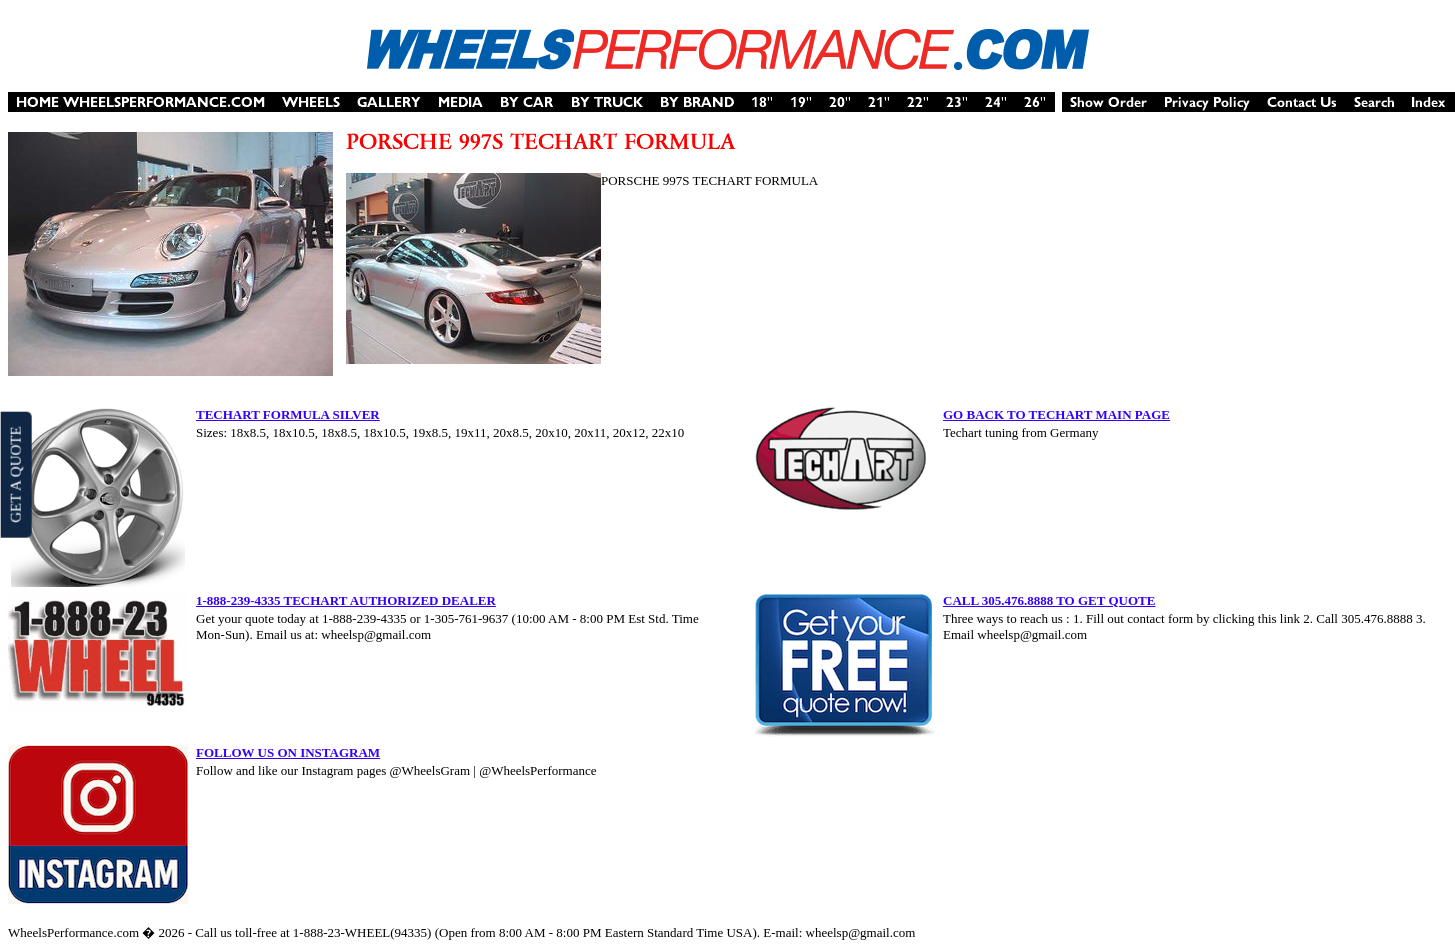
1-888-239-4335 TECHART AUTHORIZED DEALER (346, 600)
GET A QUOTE (15, 474)
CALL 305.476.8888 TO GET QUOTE (1049, 600)
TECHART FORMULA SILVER (288, 414)
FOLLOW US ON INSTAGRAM (288, 752)
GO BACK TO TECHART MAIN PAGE (1056, 414)
